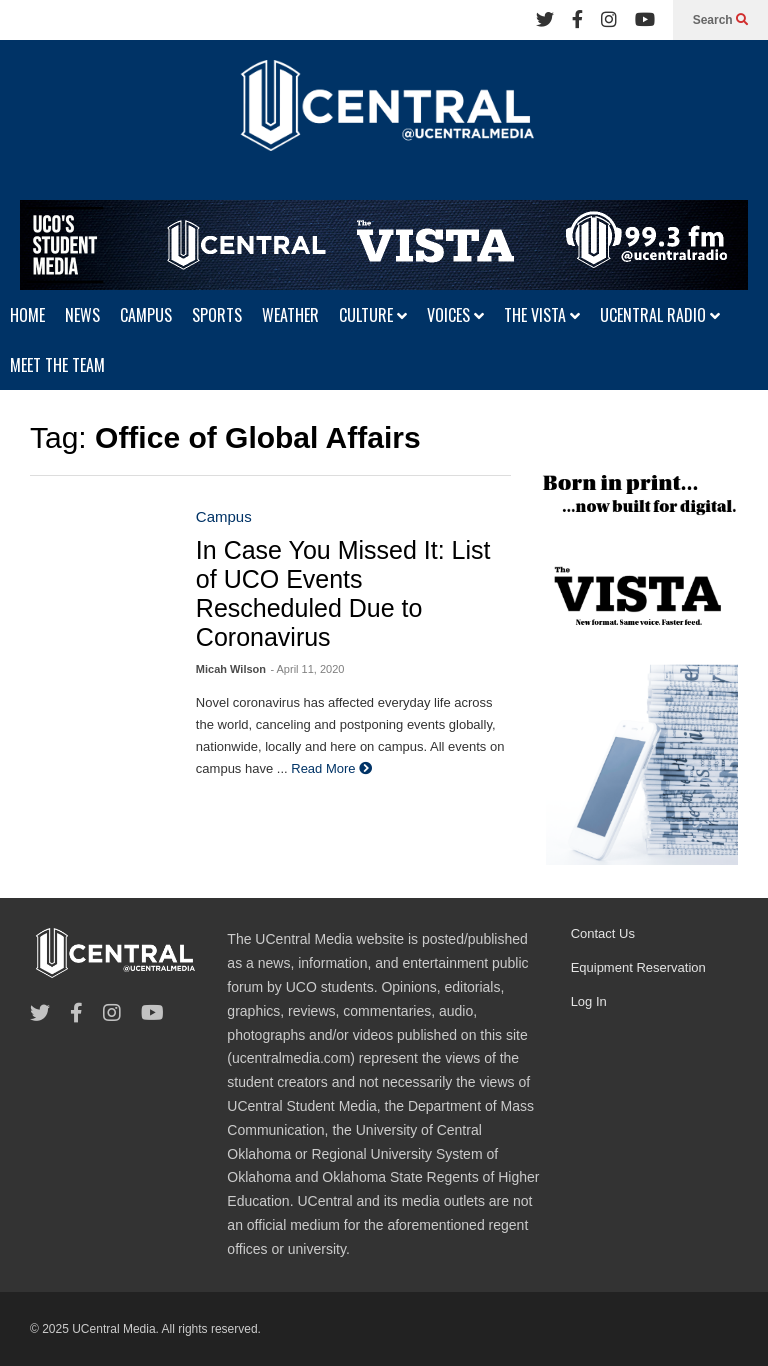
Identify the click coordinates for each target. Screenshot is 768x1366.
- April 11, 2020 (307, 669)
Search (720, 20)
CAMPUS (146, 315)
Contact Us (603, 933)
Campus (224, 516)
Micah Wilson (231, 669)
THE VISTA (542, 315)
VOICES (455, 315)
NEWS (82, 315)
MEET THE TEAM (57, 365)
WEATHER (290, 315)
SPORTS (217, 315)
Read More (331, 768)
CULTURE (373, 315)
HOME (27, 315)
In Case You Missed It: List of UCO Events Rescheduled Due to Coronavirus (343, 593)
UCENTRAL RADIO (660, 315)
